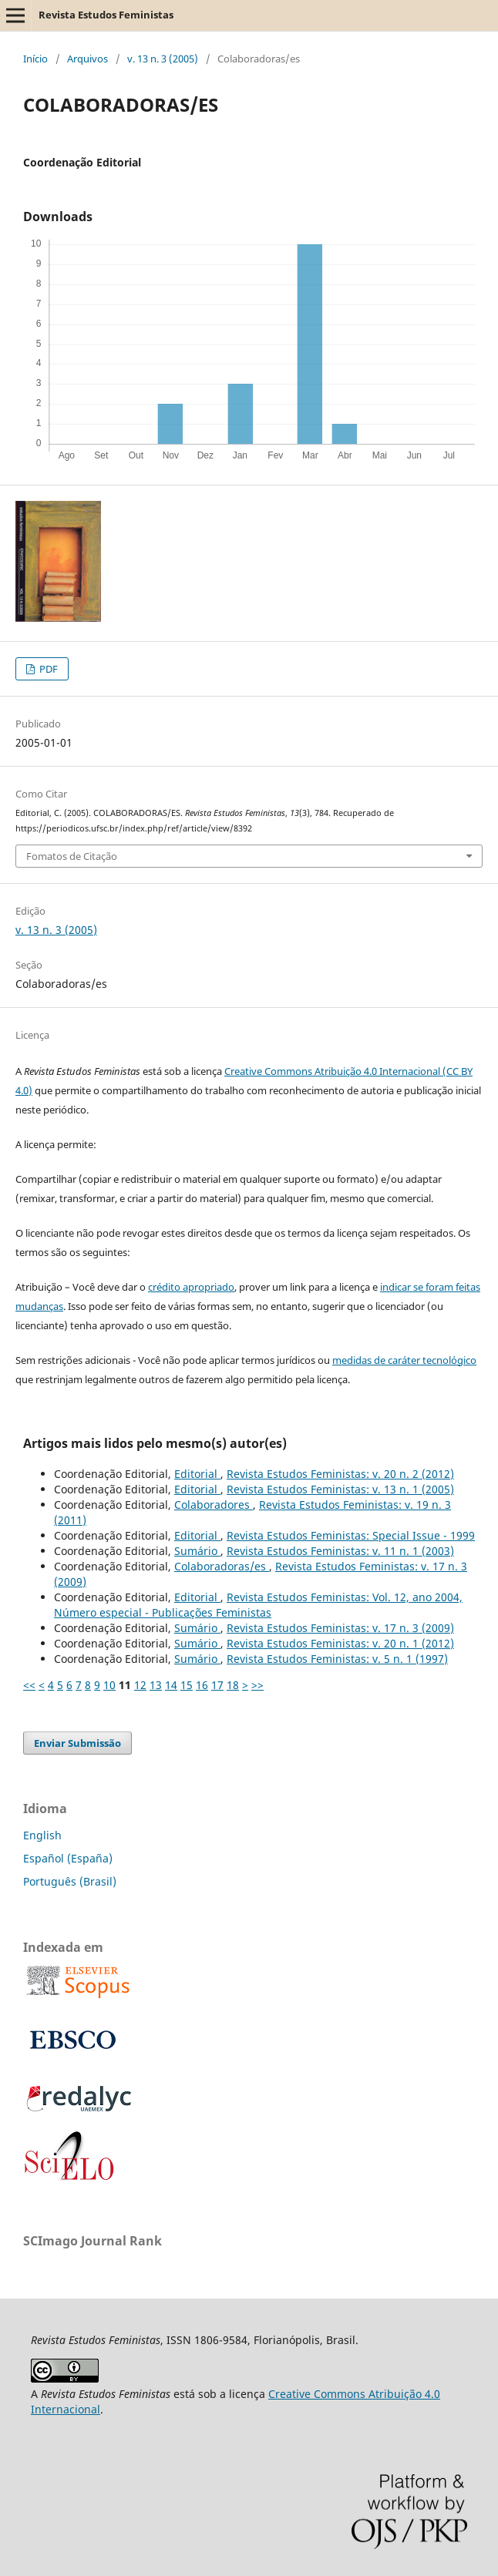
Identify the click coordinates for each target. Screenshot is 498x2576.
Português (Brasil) (69, 1881)
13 (156, 1685)
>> (257, 1685)
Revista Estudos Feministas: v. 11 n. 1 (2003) (340, 1550)
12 (140, 1685)
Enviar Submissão (77, 1743)
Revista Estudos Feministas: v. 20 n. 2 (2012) (340, 1473)
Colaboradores (213, 1504)
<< (29, 1685)
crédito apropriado (191, 1287)
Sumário (197, 1550)
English (42, 1835)
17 (217, 1685)
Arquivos (87, 58)
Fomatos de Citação (71, 856)
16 (202, 1685)
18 (233, 1685)
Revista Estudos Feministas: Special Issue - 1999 (351, 1535)
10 (109, 1685)
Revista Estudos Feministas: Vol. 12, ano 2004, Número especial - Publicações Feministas (258, 1605)
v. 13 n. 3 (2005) (162, 58)
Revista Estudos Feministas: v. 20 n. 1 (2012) (340, 1643)
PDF (47, 669)
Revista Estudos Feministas (106, 15)
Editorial (197, 1473)
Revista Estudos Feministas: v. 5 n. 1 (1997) (337, 1658)
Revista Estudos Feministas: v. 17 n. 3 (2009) (340, 1627)
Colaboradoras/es (221, 1566)
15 (186, 1685)
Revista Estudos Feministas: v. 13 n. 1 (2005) (340, 1489)
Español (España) (68, 1858)
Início (35, 58)
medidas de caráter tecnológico (404, 1360)
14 (171, 1685)
